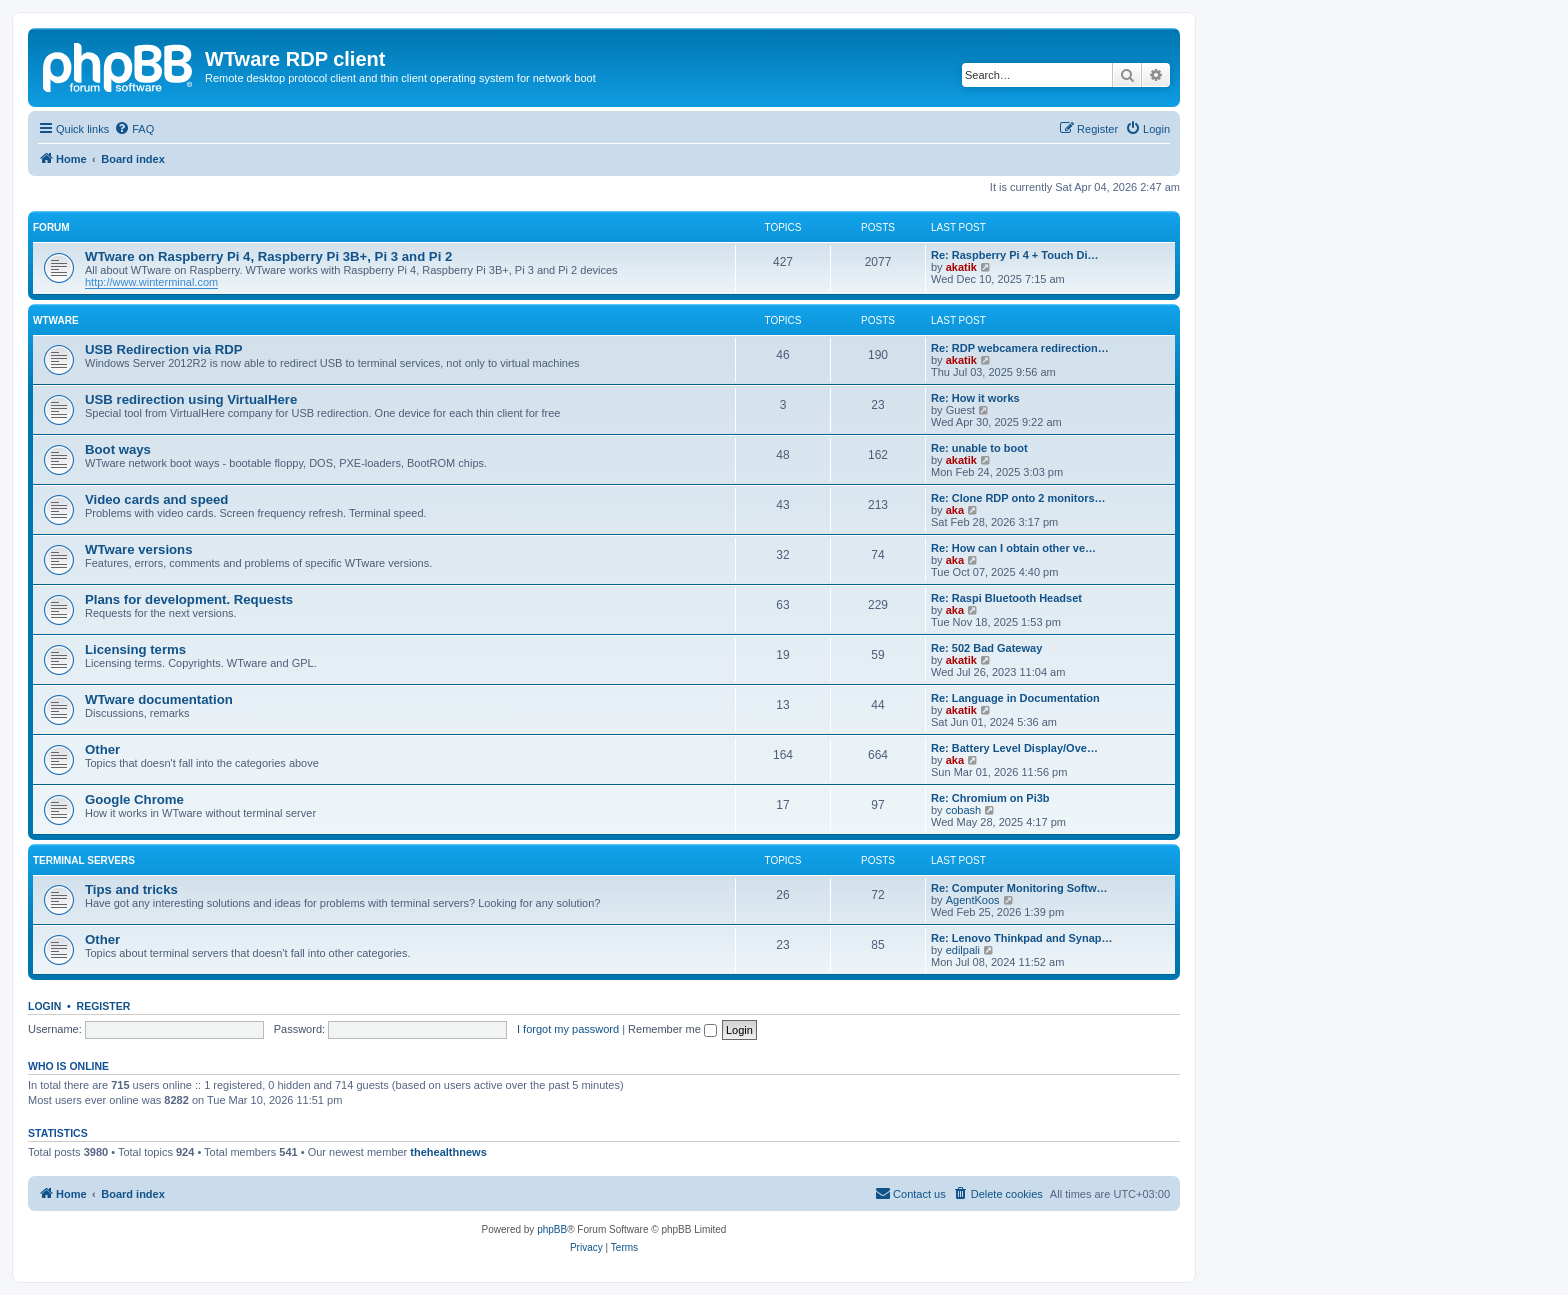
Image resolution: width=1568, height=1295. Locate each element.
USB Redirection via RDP (164, 349)
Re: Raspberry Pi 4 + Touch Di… (1015, 255)
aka (955, 510)
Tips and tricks (131, 889)
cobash (963, 810)
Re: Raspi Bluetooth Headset (1006, 598)
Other (102, 749)
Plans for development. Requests (189, 599)
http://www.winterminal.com (151, 282)
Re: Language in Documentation (1015, 698)
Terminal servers (84, 860)
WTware (56, 320)
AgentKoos (973, 900)
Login (44, 1006)
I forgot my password (568, 1029)
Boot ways (118, 449)
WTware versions (139, 549)
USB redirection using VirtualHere (191, 399)
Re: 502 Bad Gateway (986, 648)
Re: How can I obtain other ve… (1013, 548)
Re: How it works (975, 398)
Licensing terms (135, 649)
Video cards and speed (156, 499)
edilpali (963, 950)
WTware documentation (159, 699)
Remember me (672, 1029)
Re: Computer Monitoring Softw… (1019, 888)
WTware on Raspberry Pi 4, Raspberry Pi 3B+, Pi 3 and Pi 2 (268, 256)
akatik (961, 267)
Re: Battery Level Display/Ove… (1014, 748)
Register (104, 1006)
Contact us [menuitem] (910, 1193)
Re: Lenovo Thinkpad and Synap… (1022, 938)
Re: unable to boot (979, 448)
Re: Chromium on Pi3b (990, 798)
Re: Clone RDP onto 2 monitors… (1018, 498)
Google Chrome (134, 799)
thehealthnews (448, 1152)
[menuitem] (134, 129)
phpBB (552, 1229)
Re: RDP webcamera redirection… (1020, 348)
